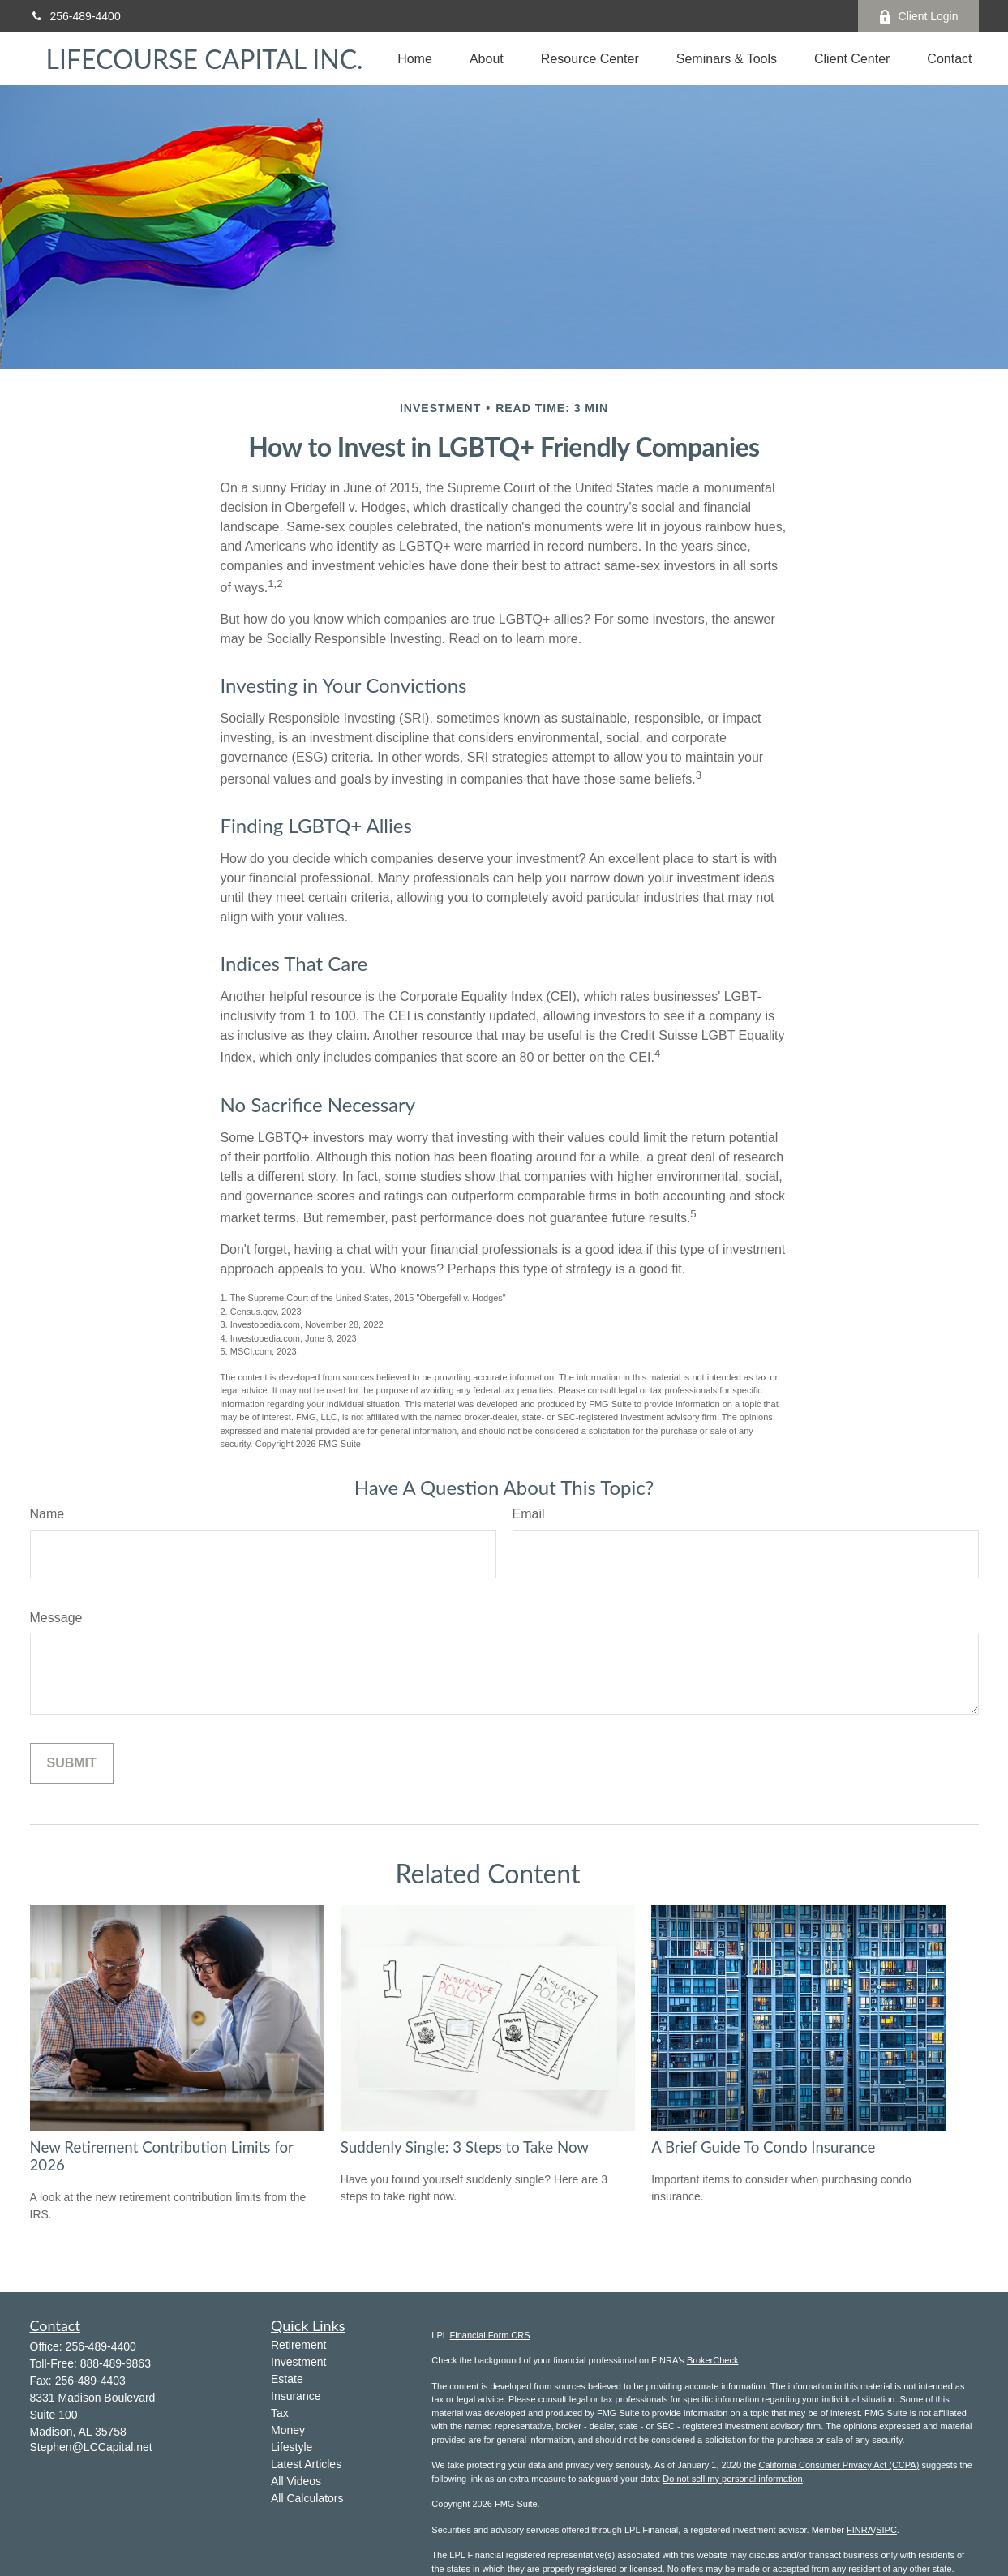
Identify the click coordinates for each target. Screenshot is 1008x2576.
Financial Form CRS (490, 2335)
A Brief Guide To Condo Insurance (763, 2147)
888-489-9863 (115, 2363)
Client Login (918, 17)
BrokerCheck (713, 2360)
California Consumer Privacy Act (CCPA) (838, 2465)
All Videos (296, 2481)
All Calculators (307, 2498)
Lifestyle (291, 2447)
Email (529, 1514)
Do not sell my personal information (732, 2479)
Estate (287, 2378)
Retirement (298, 2344)
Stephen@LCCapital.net (91, 2447)
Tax (280, 2412)
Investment (298, 2361)
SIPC (886, 2530)
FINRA (860, 2530)
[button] (415, 59)
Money (288, 2430)
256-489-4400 (75, 16)
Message (56, 1618)
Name (47, 1514)
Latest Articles (306, 2464)
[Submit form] (72, 1763)
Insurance (295, 2395)
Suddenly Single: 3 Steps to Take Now (465, 2147)
